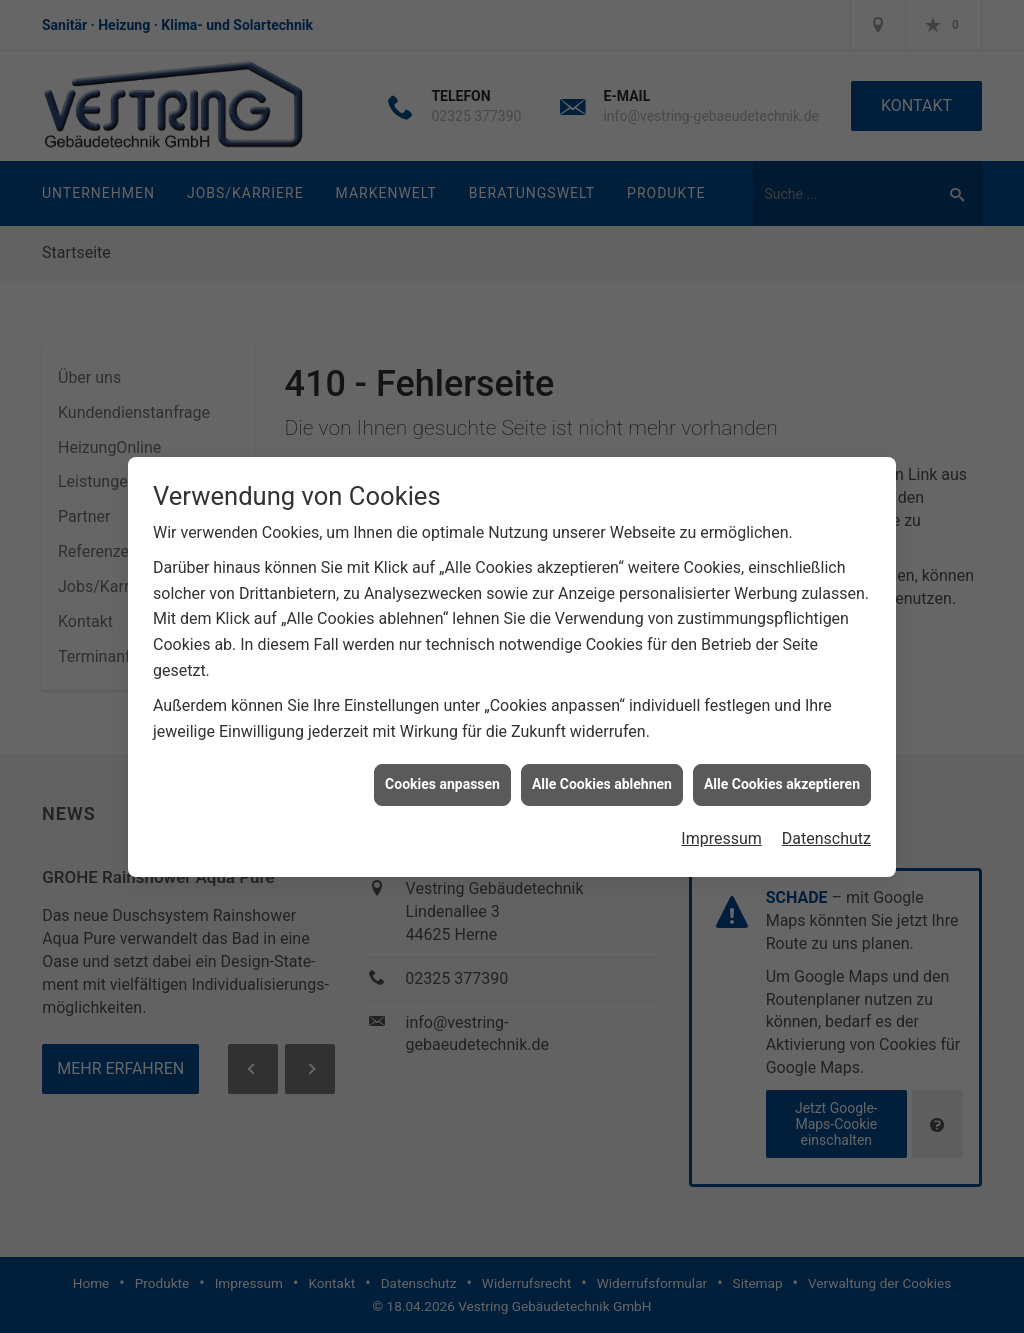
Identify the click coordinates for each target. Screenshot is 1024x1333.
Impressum (721, 830)
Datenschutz (826, 830)
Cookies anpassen (442, 776)
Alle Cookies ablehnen (602, 776)
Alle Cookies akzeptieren (782, 776)
